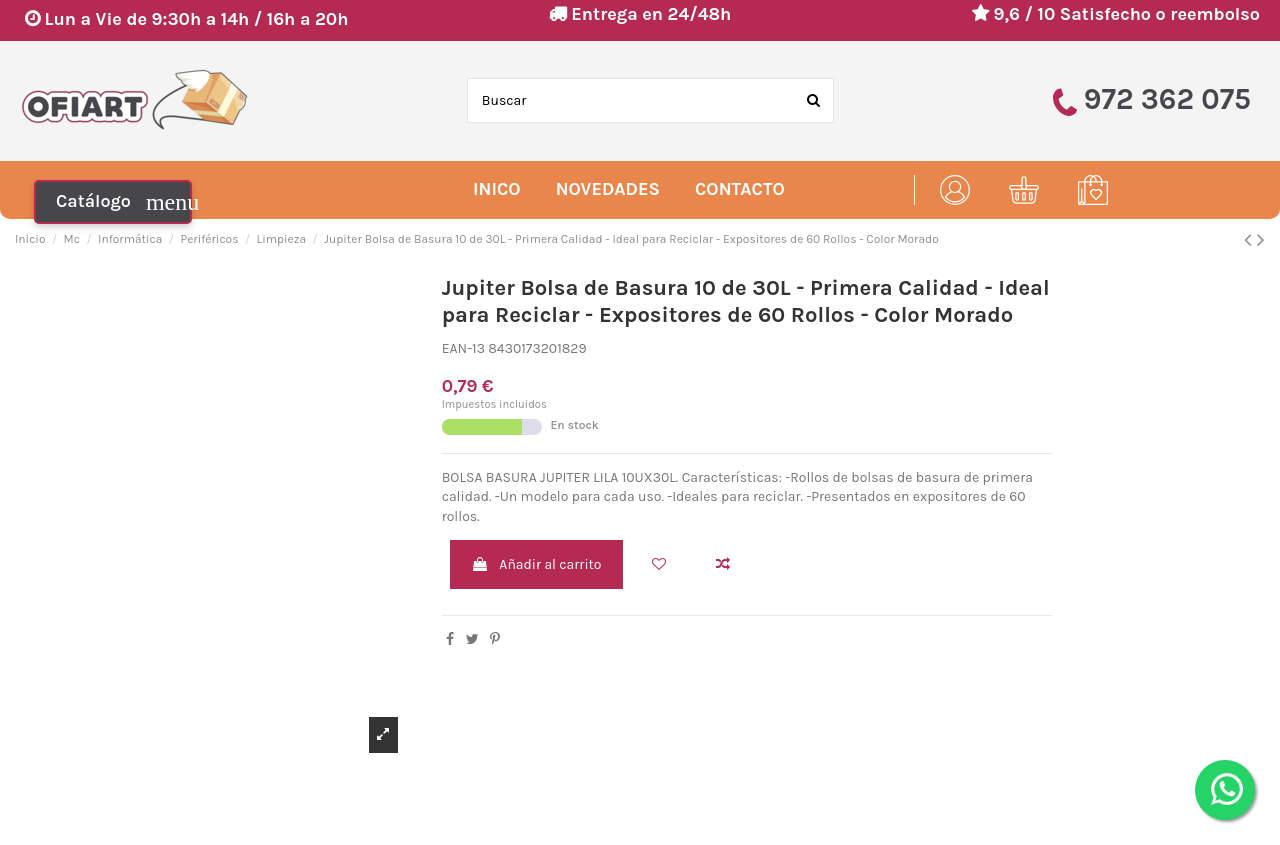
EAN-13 (463, 348)
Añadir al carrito (536, 564)
